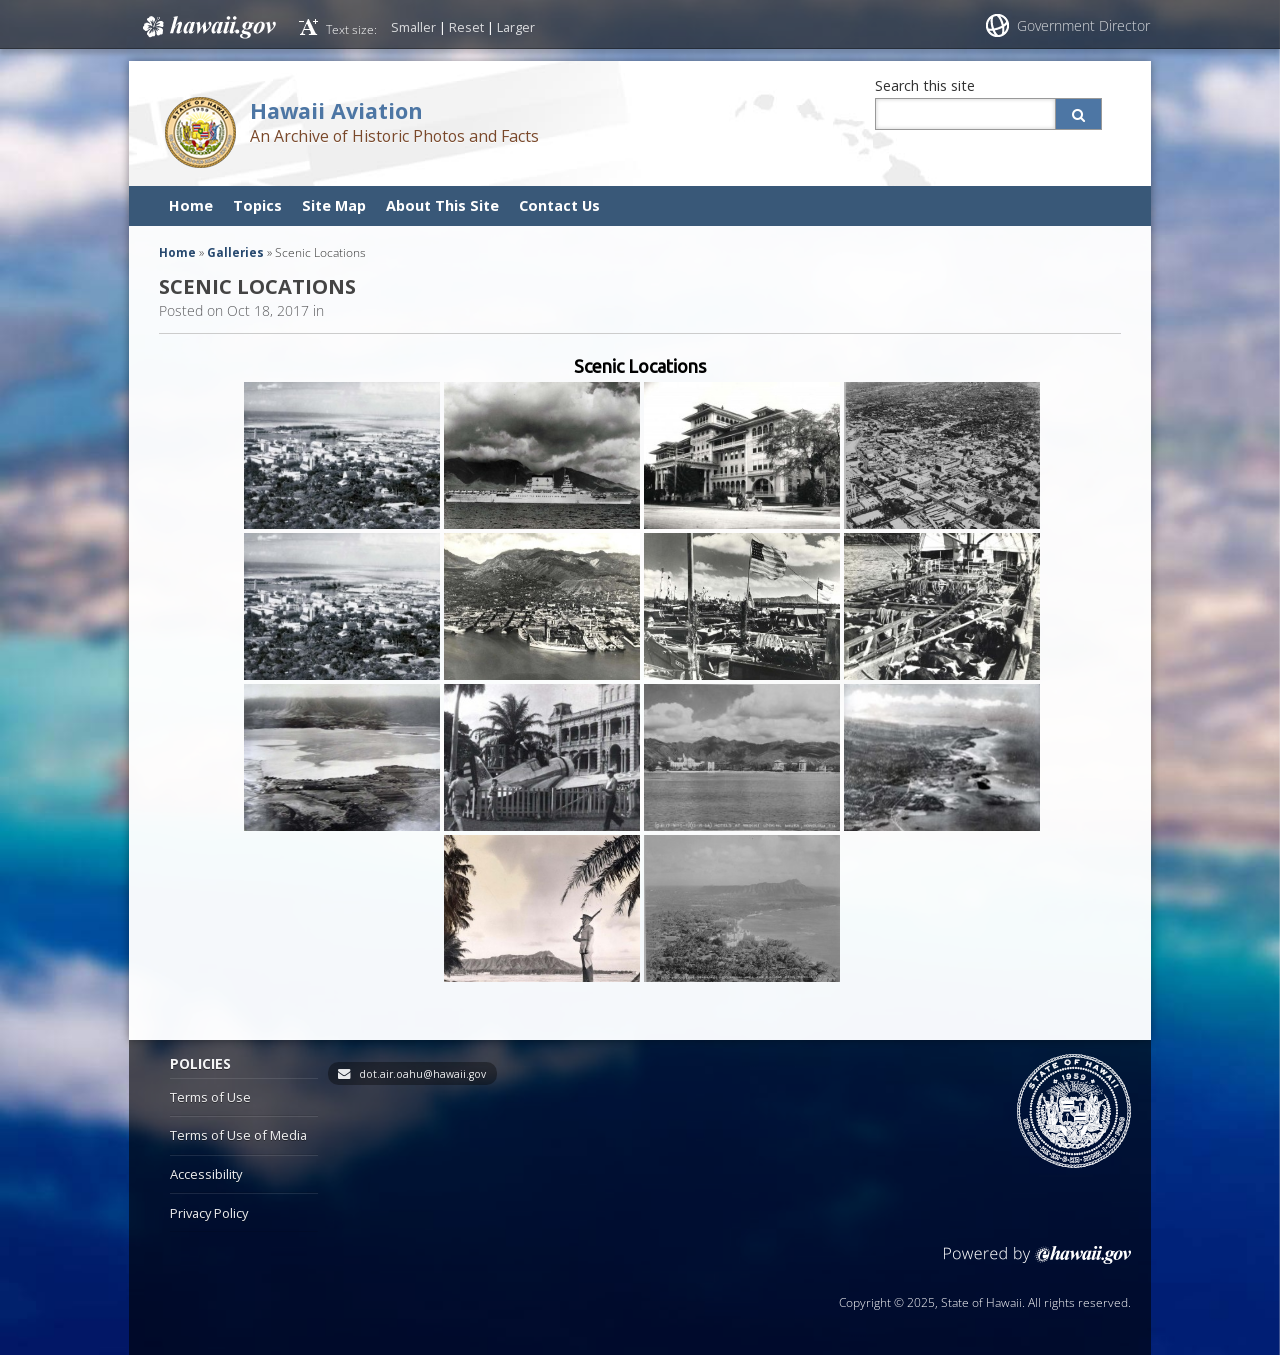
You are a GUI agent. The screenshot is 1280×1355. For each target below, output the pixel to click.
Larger (516, 27)
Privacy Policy (209, 1213)
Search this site (925, 85)
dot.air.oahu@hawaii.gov (422, 1074)
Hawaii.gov (207, 27)
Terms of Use (210, 1097)
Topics (257, 205)
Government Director (1083, 25)
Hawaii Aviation (336, 110)
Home (191, 205)
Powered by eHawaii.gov (1037, 1262)
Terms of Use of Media (238, 1135)
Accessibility (206, 1174)
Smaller (413, 27)
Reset (466, 27)
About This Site (442, 205)
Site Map (334, 205)
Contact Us (559, 205)
